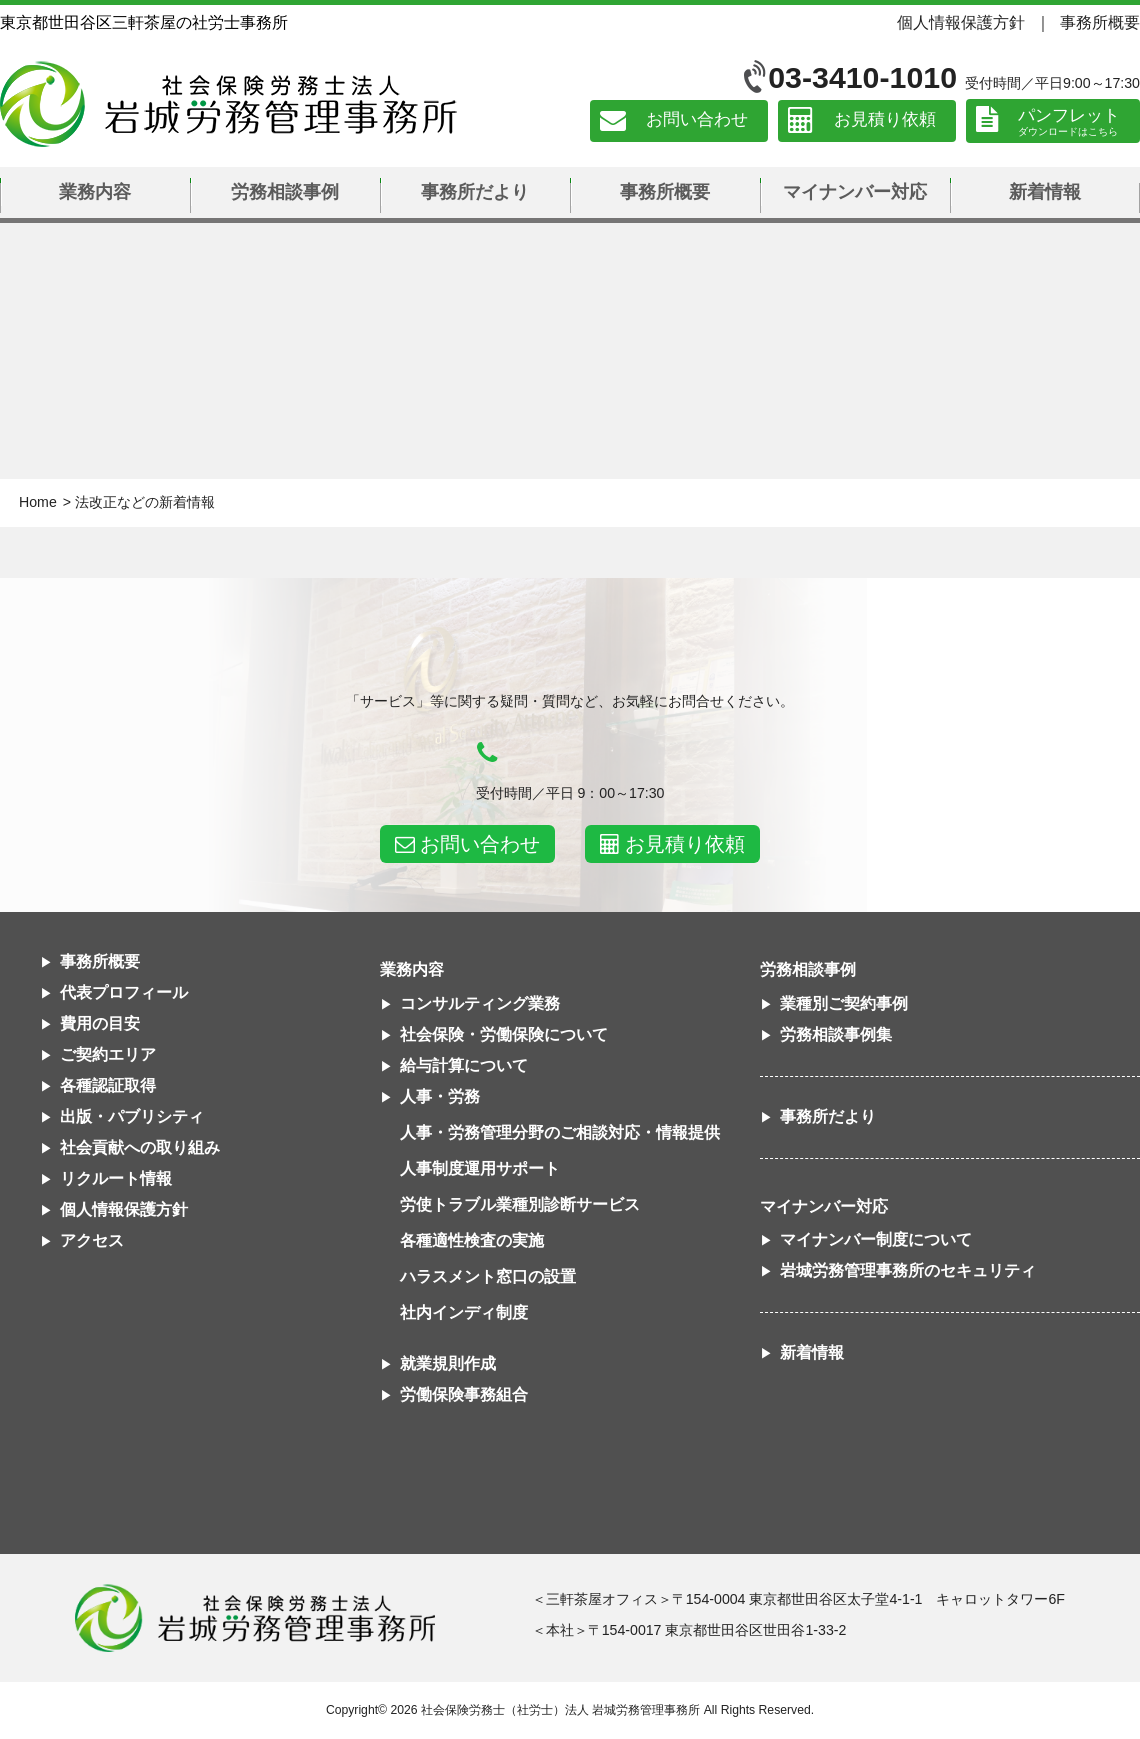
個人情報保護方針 (961, 22)
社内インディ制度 (464, 1312)
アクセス (92, 1240)
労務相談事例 (285, 192)
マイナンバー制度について (876, 1239)
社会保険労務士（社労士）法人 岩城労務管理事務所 (560, 1710)
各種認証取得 (108, 1085)
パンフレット (1069, 115)
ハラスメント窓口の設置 (488, 1276)
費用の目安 (100, 1023)
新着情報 (1045, 192)
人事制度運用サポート (480, 1168)
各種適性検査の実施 (472, 1240)
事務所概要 (1100, 22)
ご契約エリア (108, 1054)
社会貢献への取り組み (140, 1147)
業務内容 (95, 192)
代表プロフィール (124, 992)
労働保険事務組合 (464, 1394)
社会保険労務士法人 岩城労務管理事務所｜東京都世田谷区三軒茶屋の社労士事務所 (228, 104)
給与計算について (464, 1065)
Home (38, 502)
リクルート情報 (116, 1178)
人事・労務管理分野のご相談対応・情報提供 (560, 1132)
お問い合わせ (697, 120)
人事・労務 (440, 1096)
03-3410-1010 (862, 77)
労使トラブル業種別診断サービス (520, 1204)
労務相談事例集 (836, 1034)
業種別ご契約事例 (844, 1003)
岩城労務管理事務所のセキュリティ (908, 1270)
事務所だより (475, 192)
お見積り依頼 (885, 120)
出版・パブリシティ (132, 1116)
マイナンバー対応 (855, 192)
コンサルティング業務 (480, 1003)
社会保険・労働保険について (504, 1034)
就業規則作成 (448, 1363)
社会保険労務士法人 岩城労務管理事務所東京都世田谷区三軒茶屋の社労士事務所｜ (255, 1618)
